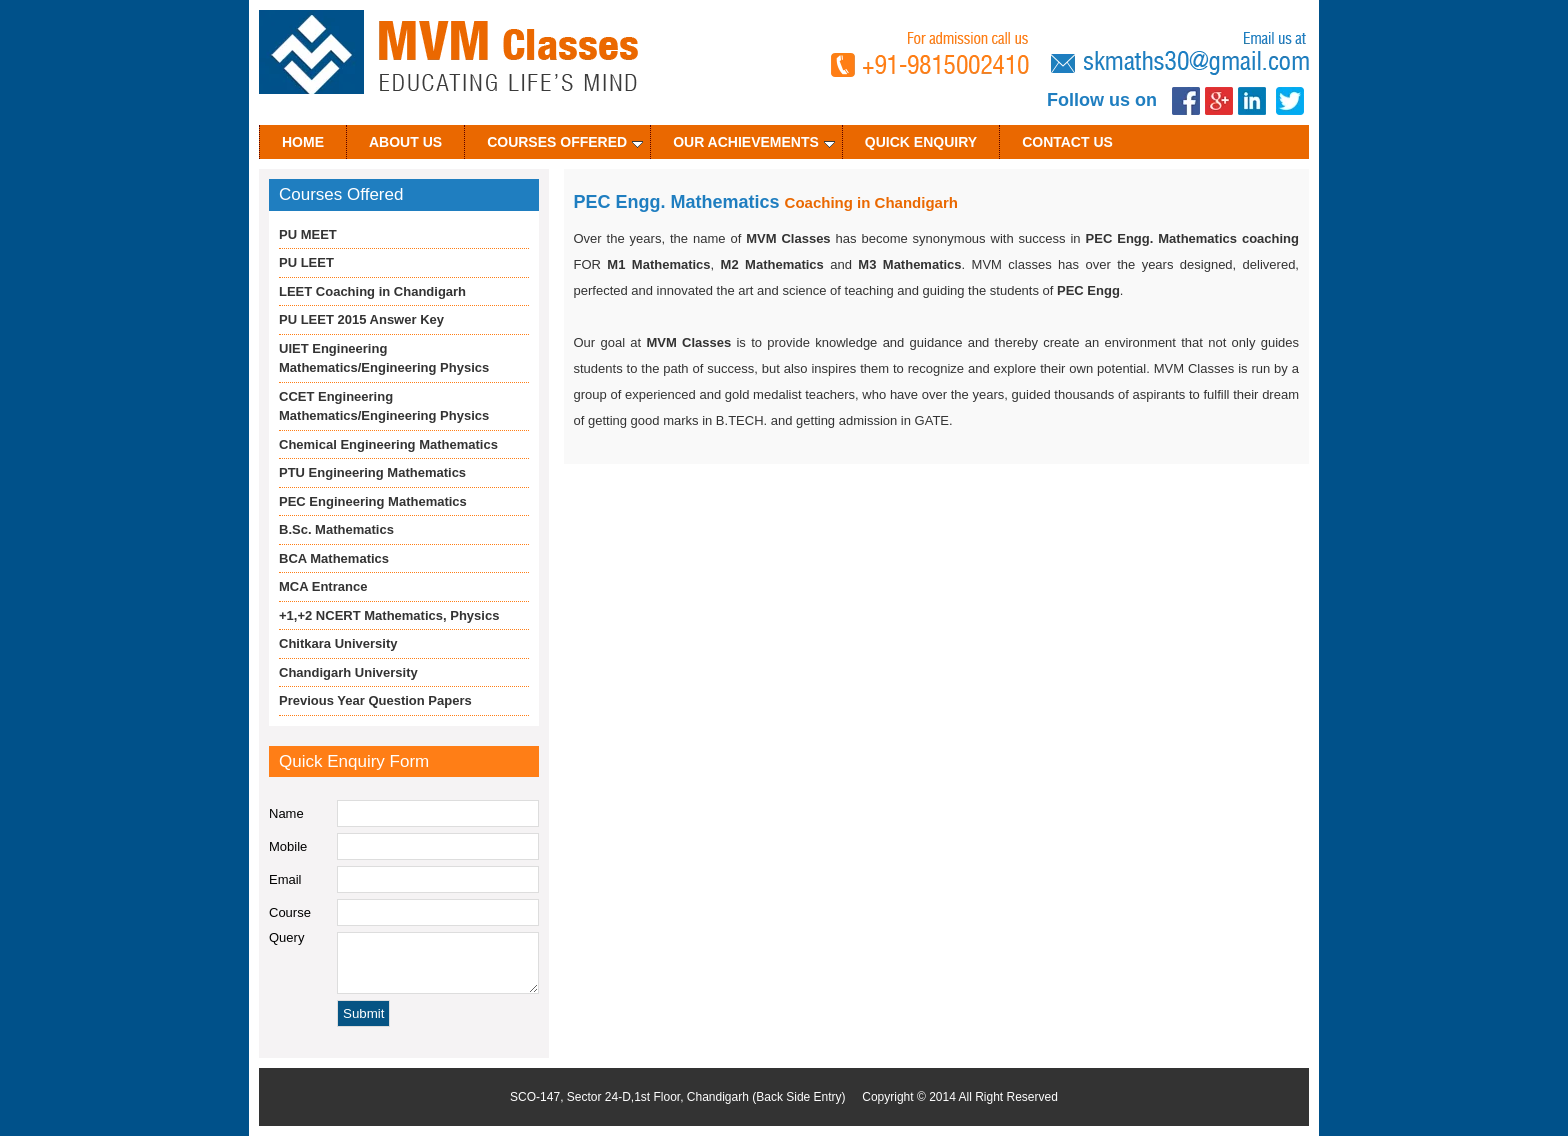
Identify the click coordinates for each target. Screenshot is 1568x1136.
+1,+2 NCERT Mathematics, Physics (389, 615)
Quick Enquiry (921, 142)
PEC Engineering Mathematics (373, 501)
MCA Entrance (323, 586)
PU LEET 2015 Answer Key (361, 319)
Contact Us (1067, 142)
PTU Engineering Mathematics (372, 472)
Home (303, 142)
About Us (405, 142)
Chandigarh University (348, 672)
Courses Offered (565, 142)
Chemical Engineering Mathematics (388, 444)
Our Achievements (754, 142)
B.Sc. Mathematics (336, 529)
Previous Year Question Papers (375, 700)
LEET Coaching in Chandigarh (372, 291)
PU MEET (308, 234)
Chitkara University (338, 643)
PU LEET (306, 262)
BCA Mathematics (334, 558)
